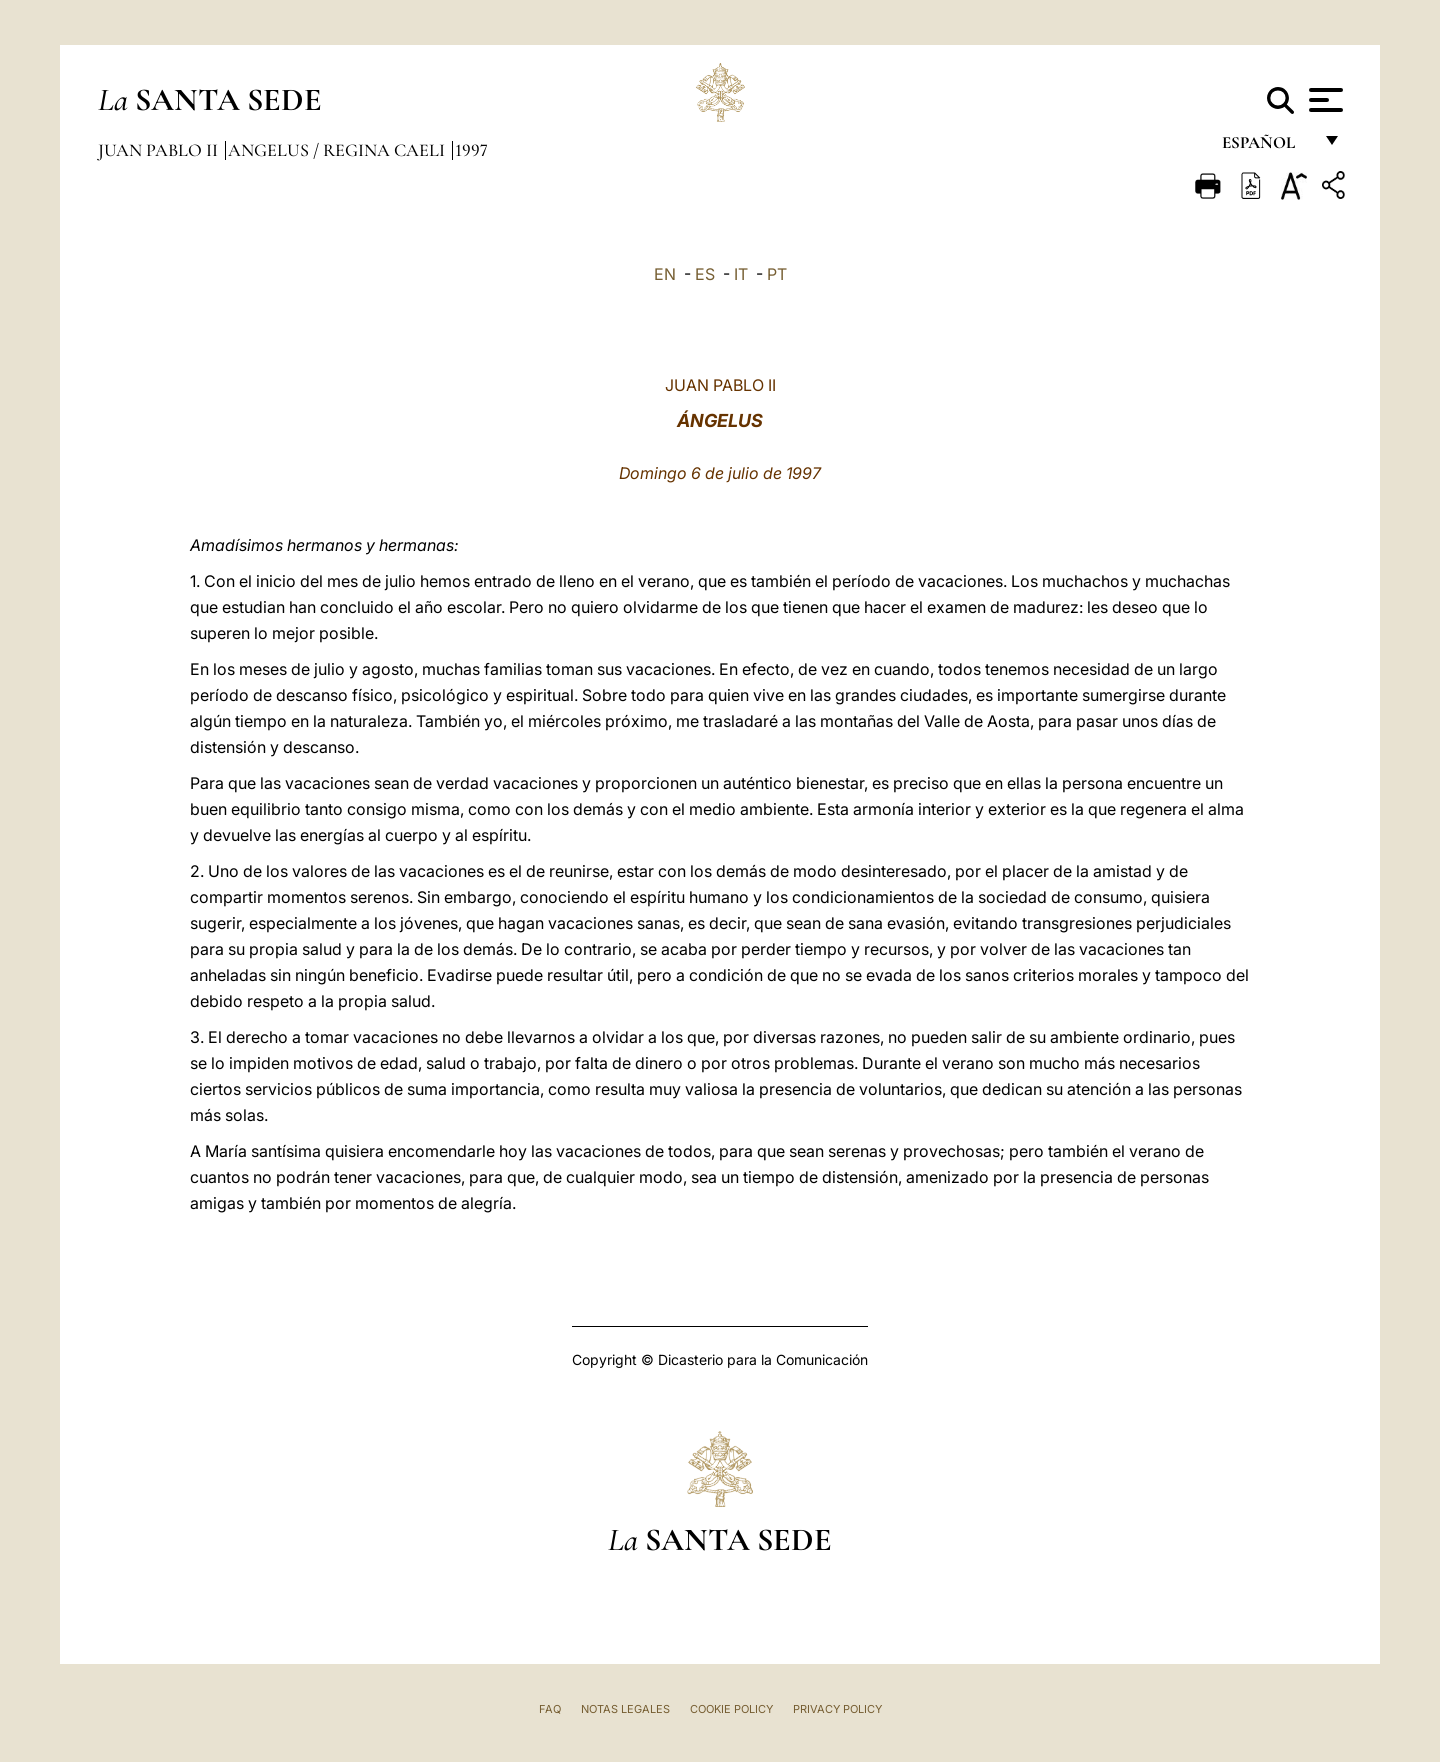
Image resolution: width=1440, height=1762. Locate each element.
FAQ (550, 1709)
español (1266, 147)
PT (777, 274)
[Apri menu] (1323, 100)
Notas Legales (625, 1709)
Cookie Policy (731, 1709)
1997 (471, 150)
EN (665, 274)
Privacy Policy (837, 1709)
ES (705, 274)
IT (741, 274)
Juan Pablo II (160, 150)
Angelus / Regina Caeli (338, 150)
